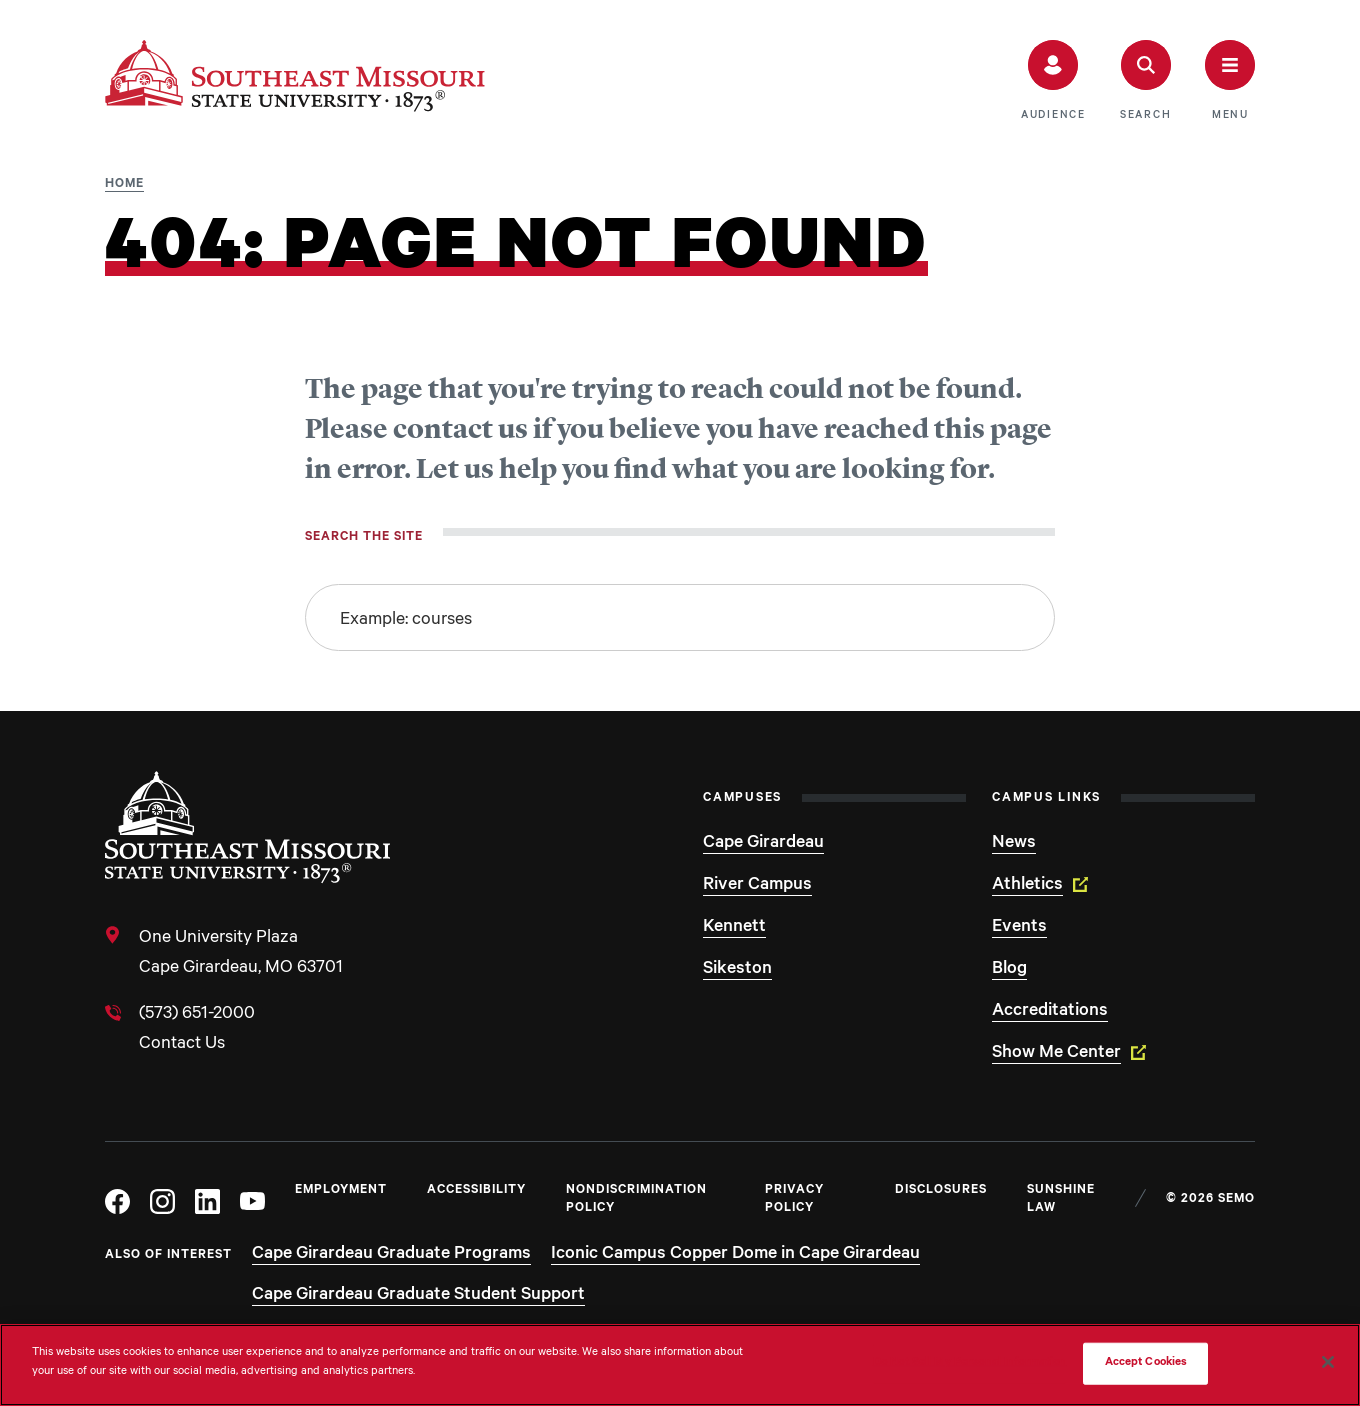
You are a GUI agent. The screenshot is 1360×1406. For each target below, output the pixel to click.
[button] (1053, 81)
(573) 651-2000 (197, 1015)
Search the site (364, 538)
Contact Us (182, 1045)
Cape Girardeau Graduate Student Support (418, 1296)
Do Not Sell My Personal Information (970, 1363)
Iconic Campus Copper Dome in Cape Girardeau (735, 1255)
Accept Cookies (1146, 1363)
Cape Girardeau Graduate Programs (391, 1255)
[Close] (1328, 1362)
